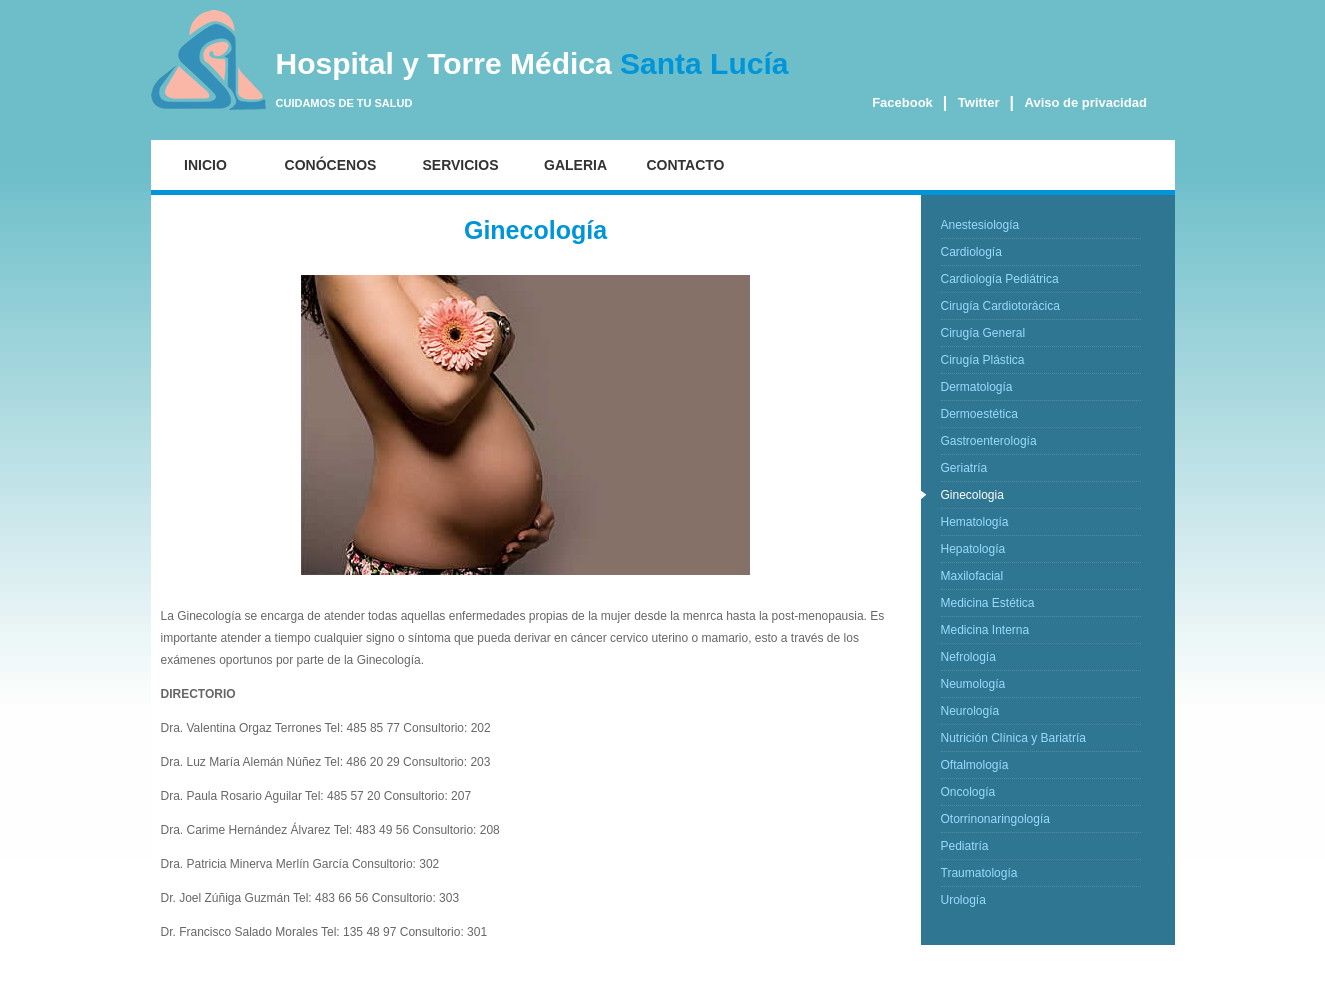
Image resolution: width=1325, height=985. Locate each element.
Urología (963, 900)
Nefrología (968, 657)
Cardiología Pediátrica (1000, 279)
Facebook (902, 102)
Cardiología (971, 252)
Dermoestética (979, 414)
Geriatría (964, 468)
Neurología (970, 711)
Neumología (973, 684)
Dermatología (977, 387)
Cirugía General (983, 333)
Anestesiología (980, 225)
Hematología (975, 522)
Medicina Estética (988, 603)
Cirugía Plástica (983, 360)
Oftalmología (975, 765)
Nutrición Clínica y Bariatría (1013, 738)
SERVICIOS (461, 165)
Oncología (968, 792)
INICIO (205, 165)
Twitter (979, 102)
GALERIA (575, 165)
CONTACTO (685, 165)
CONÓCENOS (331, 165)
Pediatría (965, 846)
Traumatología (979, 873)
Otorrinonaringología (995, 819)
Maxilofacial (972, 576)
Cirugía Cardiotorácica (1000, 306)
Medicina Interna (985, 630)
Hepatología (973, 549)
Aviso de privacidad (1086, 102)
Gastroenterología (989, 441)
